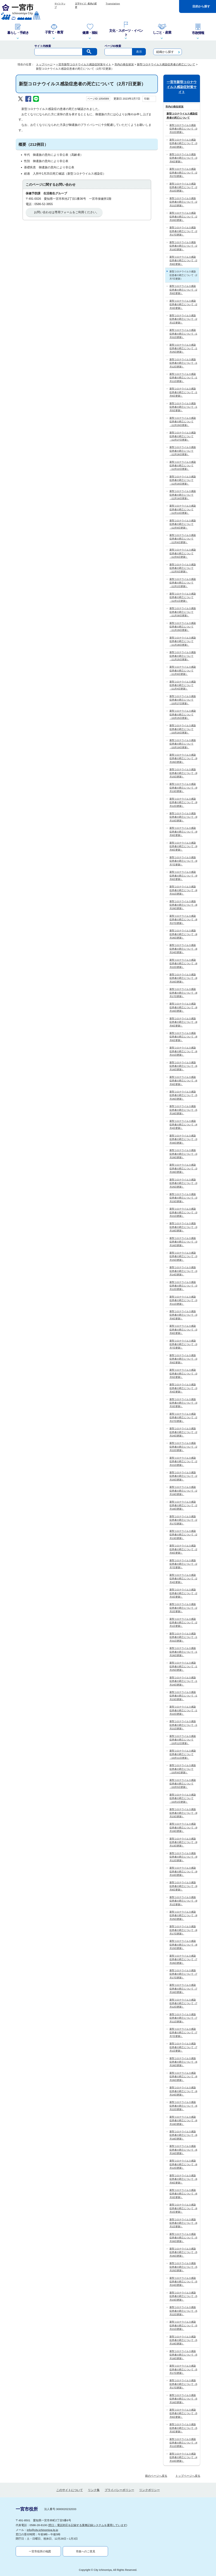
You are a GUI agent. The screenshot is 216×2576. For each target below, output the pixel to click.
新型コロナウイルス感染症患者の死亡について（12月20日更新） (182, 480)
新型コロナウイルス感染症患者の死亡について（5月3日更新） (183, 2428)
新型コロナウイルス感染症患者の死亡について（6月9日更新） (183, 1081)
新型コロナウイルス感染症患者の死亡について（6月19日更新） (183, 2121)
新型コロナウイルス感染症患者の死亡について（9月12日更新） (183, 802)
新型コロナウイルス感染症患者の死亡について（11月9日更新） (182, 671)
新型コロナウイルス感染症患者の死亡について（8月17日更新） (183, 993)
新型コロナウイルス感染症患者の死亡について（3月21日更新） (183, 1212)
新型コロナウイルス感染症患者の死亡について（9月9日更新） (183, 832)
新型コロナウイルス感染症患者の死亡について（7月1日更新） (183, 2047)
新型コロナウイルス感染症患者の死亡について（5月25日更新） (183, 2267)
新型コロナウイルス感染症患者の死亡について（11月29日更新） (182, 627)
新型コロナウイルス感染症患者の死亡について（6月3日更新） (183, 2194)
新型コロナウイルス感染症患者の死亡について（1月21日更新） (183, 1725)
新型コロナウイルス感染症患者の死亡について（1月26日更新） (183, 1652)
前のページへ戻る (156, 2475)
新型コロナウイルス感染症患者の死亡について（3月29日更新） (183, 1154)
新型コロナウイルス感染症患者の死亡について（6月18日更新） (183, 2135)
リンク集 (94, 2490)
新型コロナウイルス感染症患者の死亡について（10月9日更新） (182, 1769)
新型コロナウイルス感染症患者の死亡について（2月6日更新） (183, 290)
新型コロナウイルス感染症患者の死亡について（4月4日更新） (183, 1125)
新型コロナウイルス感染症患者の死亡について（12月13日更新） (182, 509)
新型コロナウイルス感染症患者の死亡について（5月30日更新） (183, 2238)
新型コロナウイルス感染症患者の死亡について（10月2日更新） (182, 1798)
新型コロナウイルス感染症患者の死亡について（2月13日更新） (183, 1535)
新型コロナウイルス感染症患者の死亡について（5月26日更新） (183, 1095)
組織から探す (165, 51)
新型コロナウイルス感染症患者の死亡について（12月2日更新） (182, 583)
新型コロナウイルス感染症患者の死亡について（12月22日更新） (182, 466)
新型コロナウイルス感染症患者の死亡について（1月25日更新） (183, 348)
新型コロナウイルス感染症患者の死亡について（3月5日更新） (183, 1374)
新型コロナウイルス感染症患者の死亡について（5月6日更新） (183, 2413)
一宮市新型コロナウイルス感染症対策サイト (83, 64)
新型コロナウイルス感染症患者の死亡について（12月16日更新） (182, 495)
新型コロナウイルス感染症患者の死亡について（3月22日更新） (183, 129)
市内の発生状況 (124, 64)
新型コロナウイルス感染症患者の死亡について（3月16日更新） (183, 143)
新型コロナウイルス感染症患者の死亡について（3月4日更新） (183, 1388)
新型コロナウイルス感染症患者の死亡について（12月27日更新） (182, 436)
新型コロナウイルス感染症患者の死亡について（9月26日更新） (183, 758)
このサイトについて (69, 2490)
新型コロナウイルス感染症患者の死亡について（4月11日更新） (183, 2443)
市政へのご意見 (85, 2551)
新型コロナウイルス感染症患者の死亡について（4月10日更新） (183, 2457)
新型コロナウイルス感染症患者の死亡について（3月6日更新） (183, 158)
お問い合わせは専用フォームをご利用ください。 (66, 212)
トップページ (44, 64)
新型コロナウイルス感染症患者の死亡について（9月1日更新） (183, 1901)
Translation (113, 3)
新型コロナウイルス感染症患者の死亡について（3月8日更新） (183, 1330)
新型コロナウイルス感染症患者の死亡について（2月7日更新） (183, 1564)
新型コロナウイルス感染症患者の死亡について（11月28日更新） (182, 641)
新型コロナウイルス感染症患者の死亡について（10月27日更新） (182, 700)
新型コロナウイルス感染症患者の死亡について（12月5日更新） (182, 568)
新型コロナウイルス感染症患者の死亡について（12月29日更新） (182, 422)
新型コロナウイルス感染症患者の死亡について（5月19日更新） (183, 2340)
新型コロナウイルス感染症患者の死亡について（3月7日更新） (183, 1344)
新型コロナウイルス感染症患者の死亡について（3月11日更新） (183, 1300)
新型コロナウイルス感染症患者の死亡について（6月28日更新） (183, 2062)
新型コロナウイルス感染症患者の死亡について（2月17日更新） (183, 231)
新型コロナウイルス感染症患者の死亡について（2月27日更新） (183, 173)
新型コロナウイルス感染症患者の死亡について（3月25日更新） (183, 1183)
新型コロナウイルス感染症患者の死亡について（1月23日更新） (183, 1696)
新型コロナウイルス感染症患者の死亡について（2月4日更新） (183, 1579)
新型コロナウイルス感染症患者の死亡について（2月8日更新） (183, 261)
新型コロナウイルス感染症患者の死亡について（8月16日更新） (183, 1007)
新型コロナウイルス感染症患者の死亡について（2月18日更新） (183, 1505)
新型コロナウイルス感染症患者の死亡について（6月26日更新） (183, 2077)
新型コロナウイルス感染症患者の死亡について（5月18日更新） (183, 1110)
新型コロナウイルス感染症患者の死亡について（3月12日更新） (183, 1286)
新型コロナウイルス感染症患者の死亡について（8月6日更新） (183, 1037)
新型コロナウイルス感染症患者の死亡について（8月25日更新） (183, 1915)
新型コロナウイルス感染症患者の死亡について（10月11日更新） (182, 1754)
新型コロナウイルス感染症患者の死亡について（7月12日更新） (183, 2003)
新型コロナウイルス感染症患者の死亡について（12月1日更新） (182, 597)
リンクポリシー (149, 2490)
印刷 (146, 98)
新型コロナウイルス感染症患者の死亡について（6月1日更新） (183, 2223)
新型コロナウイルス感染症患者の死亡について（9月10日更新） (183, 817)
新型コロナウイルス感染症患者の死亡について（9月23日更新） (183, 1813)
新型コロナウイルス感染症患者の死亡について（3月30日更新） (183, 1139)
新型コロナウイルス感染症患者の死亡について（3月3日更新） (183, 1403)
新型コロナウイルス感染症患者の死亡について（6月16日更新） (183, 1066)
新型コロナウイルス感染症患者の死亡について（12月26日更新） (182, 451)
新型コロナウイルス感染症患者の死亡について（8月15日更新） (183, 1945)
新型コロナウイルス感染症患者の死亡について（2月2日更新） (183, 1608)
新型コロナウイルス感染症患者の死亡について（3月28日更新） (183, 1168)
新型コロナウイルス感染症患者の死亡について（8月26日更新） (183, 934)
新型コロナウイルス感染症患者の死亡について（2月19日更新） (183, 1491)
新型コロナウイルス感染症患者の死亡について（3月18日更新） (183, 1227)
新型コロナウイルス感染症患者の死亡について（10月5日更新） (182, 1784)
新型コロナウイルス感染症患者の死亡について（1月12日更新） (183, 363)
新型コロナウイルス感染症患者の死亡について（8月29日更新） (183, 905)
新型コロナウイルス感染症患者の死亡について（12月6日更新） (182, 553)
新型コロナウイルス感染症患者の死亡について (166, 64)
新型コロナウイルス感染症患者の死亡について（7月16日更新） (183, 1989)
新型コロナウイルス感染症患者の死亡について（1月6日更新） (183, 392)
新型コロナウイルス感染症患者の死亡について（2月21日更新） (183, 202)
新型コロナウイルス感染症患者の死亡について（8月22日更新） (183, 964)
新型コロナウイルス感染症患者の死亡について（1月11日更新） (183, 378)
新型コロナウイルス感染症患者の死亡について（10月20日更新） (182, 729)
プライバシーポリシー (119, 2490)
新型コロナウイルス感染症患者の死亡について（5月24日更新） (183, 2282)
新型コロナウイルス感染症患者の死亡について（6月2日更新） (183, 2208)
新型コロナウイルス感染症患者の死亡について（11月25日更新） (182, 656)
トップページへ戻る (187, 2475)
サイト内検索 (42, 45)
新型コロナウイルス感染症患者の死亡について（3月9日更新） (183, 1315)
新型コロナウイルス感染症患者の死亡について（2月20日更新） (183, 217)
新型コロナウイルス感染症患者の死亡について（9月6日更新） (183, 876)
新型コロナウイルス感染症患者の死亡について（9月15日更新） (183, 773)
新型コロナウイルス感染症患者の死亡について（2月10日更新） (183, 246)
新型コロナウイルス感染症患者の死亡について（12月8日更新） (182, 539)
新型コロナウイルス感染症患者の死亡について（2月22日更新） (183, 187)
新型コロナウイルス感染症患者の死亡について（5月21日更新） (183, 2325)
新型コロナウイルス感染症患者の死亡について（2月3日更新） (183, 304)
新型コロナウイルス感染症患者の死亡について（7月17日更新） (183, 1974)
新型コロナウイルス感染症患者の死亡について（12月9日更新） (182, 524)
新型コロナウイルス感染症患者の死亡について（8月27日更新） (183, 920)
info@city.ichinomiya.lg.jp (42, 2529)
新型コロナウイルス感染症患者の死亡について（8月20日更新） (183, 978)
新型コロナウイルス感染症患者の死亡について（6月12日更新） (183, 2164)
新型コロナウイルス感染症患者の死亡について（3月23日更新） (183, 1198)
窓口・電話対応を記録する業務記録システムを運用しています (87, 2525)
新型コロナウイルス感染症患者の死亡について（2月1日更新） (183, 319)
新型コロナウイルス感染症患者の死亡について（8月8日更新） (183, 1022)
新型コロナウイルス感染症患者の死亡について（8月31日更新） (183, 890)
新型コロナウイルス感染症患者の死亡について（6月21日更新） (183, 1051)
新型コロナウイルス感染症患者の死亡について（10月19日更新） (182, 744)
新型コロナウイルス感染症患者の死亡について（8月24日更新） (183, 949)
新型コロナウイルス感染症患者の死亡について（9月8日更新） (183, 846)
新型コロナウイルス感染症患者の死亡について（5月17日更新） (183, 2369)
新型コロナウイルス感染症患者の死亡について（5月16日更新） (183, 2399)
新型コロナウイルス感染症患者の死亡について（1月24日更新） (183, 1681)
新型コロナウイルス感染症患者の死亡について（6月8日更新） (183, 2179)
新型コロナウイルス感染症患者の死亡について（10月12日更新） (182, 1740)
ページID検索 (112, 45)
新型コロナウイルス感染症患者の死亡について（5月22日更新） (183, 2311)
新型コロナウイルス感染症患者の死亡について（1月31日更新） (183, 334)
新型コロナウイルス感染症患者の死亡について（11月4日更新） (182, 685)
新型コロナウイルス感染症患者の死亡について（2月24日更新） (183, 1432)
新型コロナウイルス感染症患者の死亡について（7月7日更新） (183, 2033)
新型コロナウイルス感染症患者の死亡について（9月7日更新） (183, 861)
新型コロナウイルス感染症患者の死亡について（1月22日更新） (183, 1710)
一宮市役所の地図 (40, 2551)
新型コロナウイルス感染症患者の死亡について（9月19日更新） (183, 1828)
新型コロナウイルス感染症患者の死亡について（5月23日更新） (183, 2296)
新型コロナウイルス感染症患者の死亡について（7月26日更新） (183, 1959)
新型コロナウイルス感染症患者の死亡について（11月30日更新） (182, 612)
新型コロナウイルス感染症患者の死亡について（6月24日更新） (183, 2091)
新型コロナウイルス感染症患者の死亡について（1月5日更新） (183, 407)
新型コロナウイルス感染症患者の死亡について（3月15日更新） (183, 1256)
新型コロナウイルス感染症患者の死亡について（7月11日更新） (183, 2018)
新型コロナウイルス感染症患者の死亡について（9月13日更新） (183, 788)
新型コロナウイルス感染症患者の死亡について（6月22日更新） (183, 2106)
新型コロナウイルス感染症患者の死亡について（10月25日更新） (182, 714)
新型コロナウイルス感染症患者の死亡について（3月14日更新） (183, 1271)
